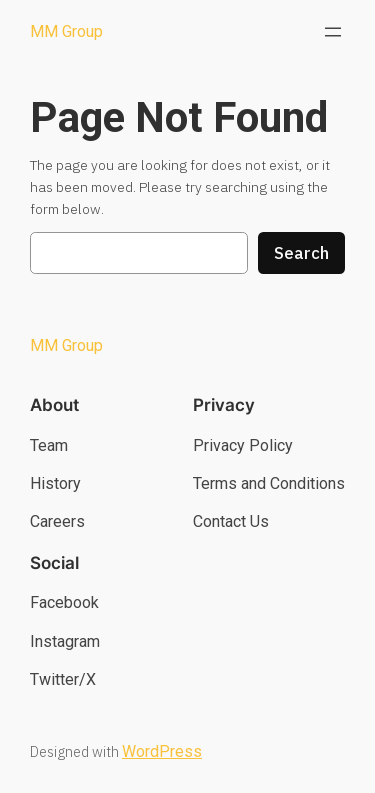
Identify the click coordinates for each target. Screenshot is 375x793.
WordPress (162, 751)
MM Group (66, 31)
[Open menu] (333, 32)
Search (301, 253)
